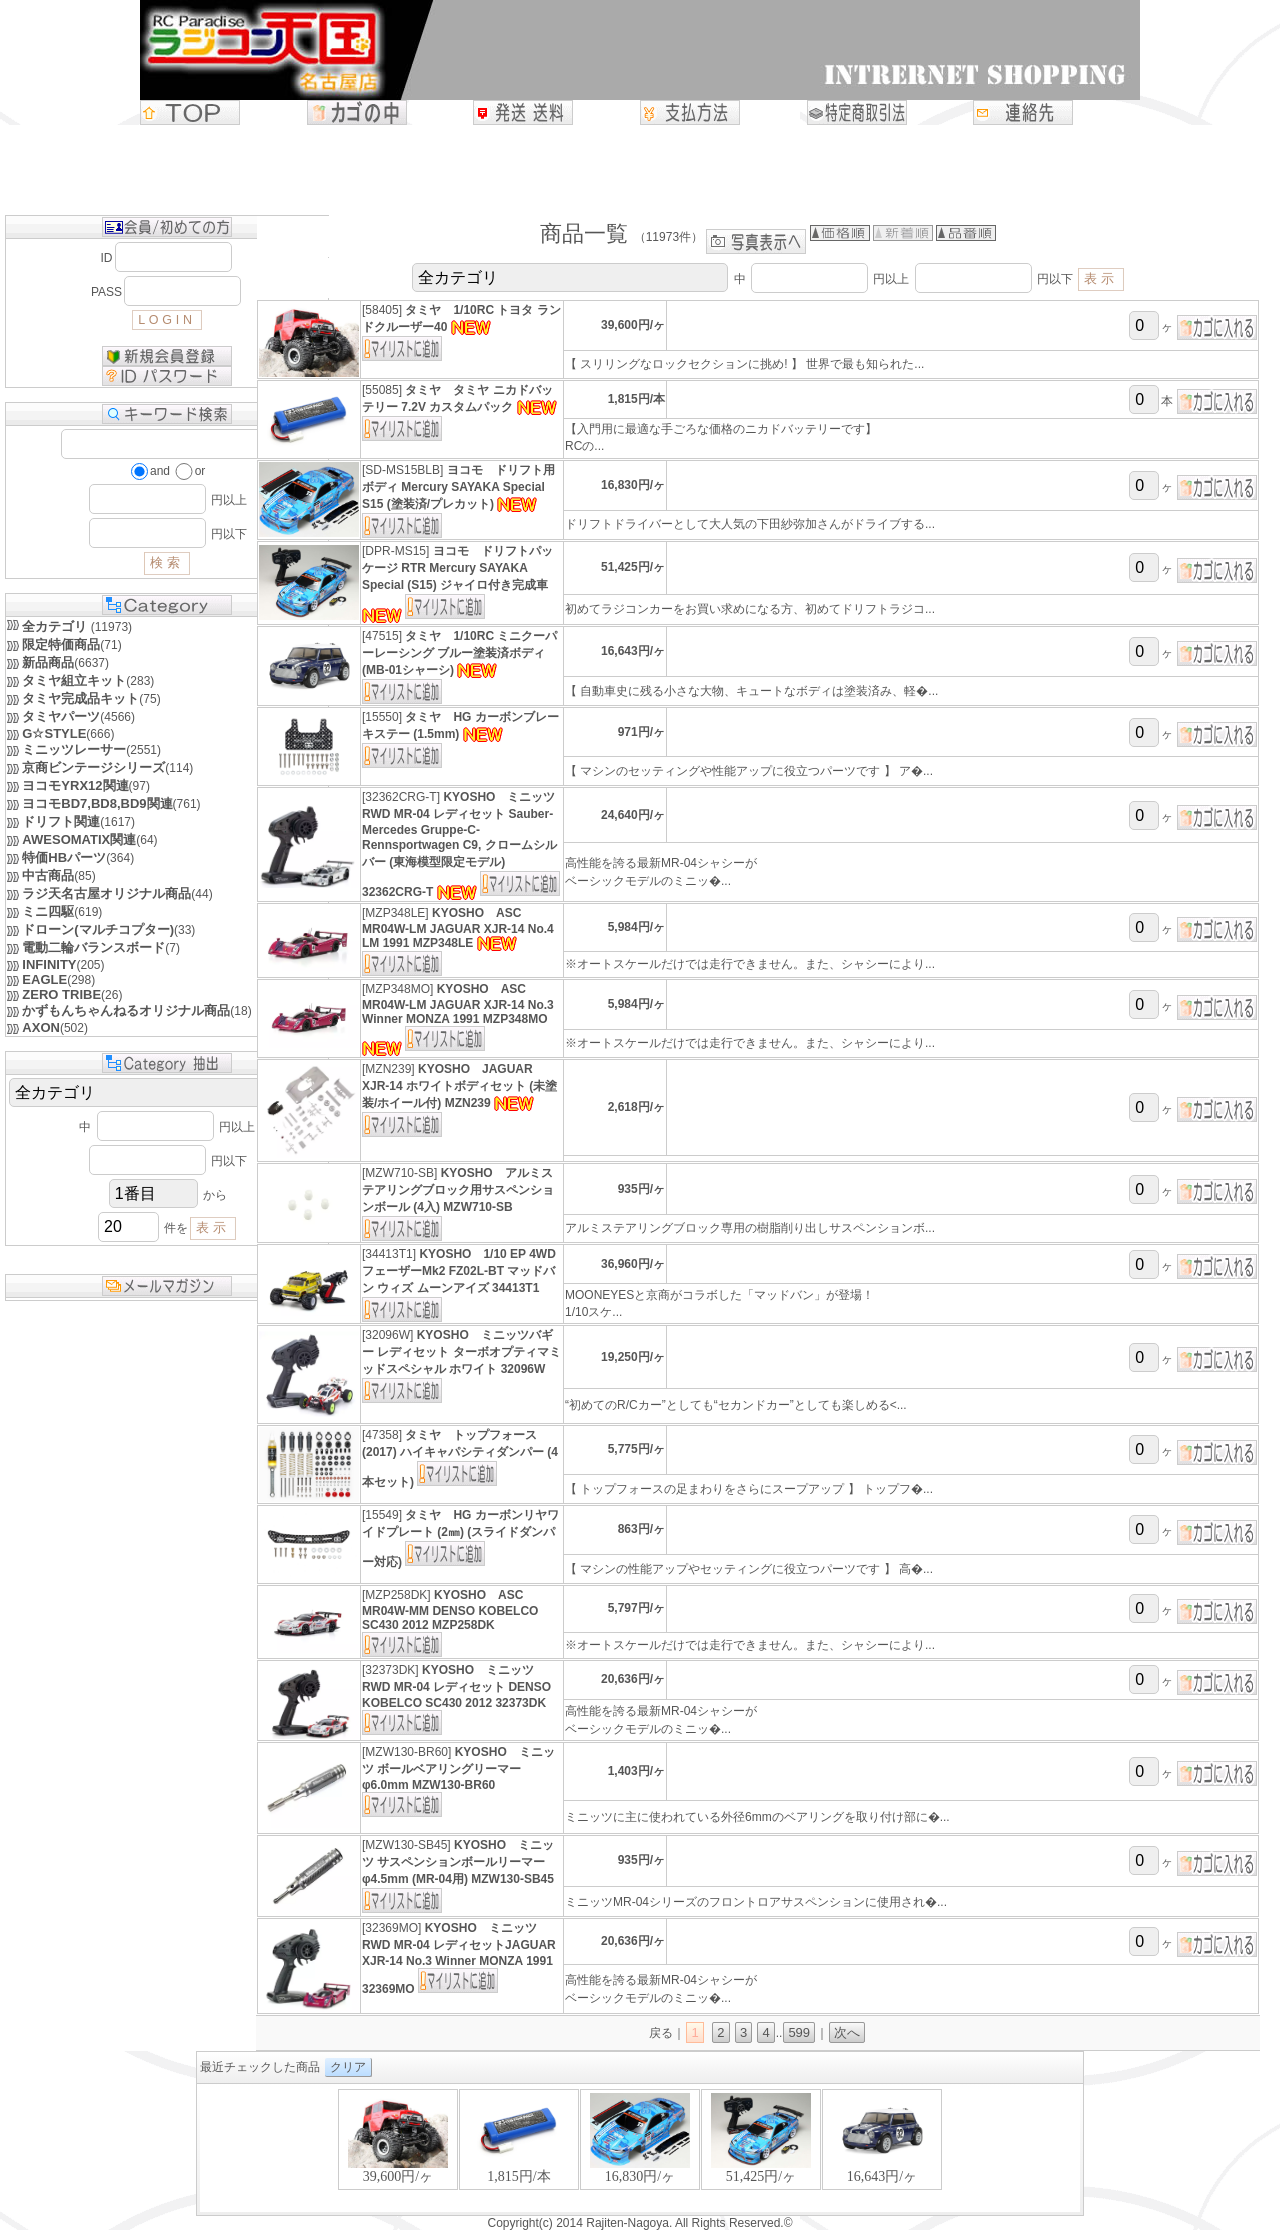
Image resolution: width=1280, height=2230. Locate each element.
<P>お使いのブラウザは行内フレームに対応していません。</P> (640, 2149)
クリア (348, 2067)
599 (799, 2032)
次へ (847, 2032)
